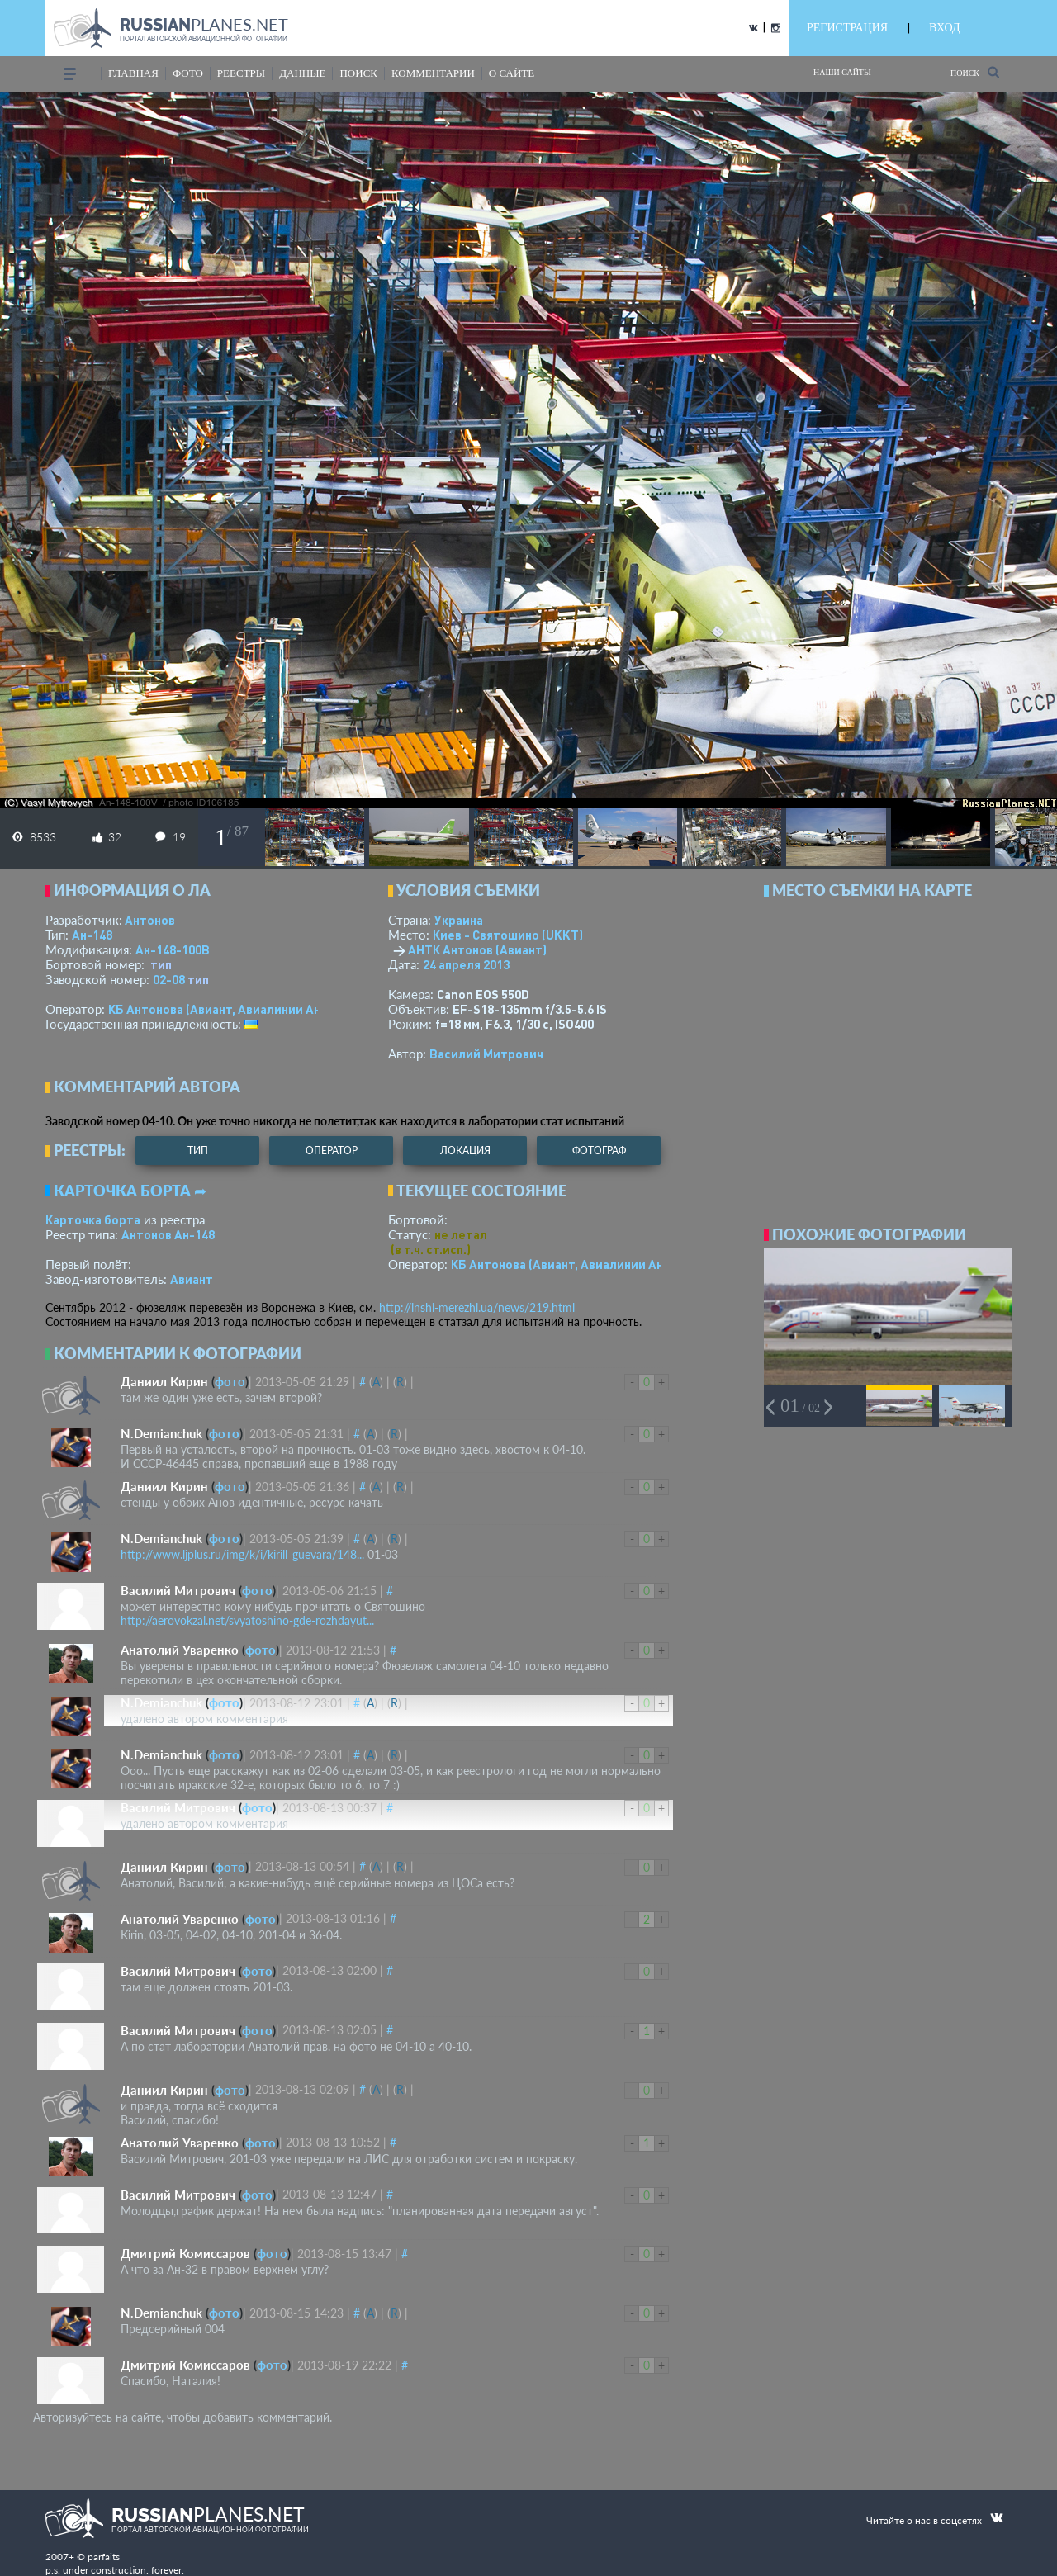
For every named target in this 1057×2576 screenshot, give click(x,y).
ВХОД (944, 27)
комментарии (433, 73)
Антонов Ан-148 (168, 1234)
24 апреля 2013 (466, 964)
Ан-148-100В (172, 949)
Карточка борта (92, 1219)
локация (465, 1150)
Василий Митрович (486, 1053)
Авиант (191, 1278)
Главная (133, 73)
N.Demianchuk (161, 1433)
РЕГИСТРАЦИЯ (847, 27)
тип (161, 964)
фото (188, 73)
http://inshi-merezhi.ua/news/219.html (477, 1307)
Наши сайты (842, 72)
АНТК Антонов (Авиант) (477, 949)
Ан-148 (92, 934)
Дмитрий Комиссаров (185, 2253)
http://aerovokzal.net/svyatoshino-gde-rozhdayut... (247, 1620)
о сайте (511, 73)
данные (302, 73)
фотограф (599, 1150)
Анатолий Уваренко (180, 1649)
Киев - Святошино (508, 934)
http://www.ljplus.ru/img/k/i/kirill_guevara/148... (242, 1554)
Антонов (150, 919)
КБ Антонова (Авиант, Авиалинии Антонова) (237, 1009)
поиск (358, 73)
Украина (458, 919)
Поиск (974, 72)
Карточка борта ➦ (130, 1190)
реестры (241, 73)
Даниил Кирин (164, 1381)
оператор (332, 1150)
